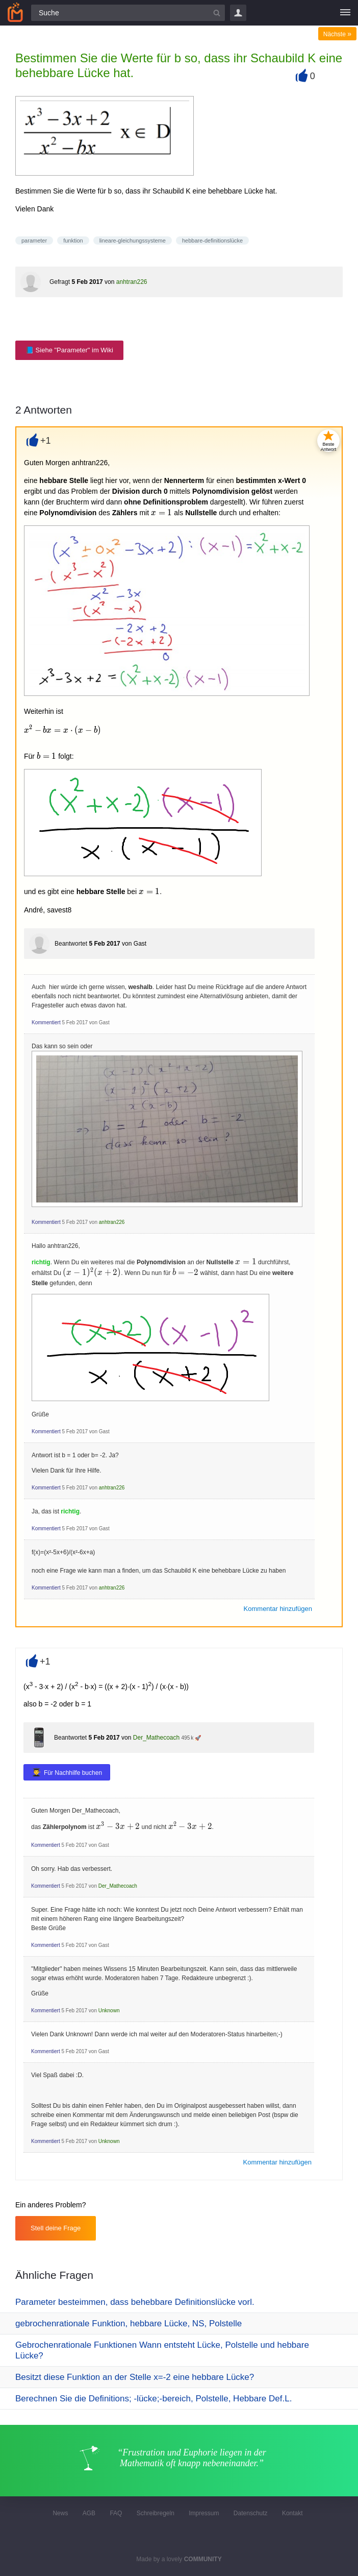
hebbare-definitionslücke (212, 240)
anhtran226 (131, 281)
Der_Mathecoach (156, 1737)
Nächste (337, 34)
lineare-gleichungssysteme (132, 240)
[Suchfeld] (128, 13)
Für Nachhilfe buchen (73, 1772)
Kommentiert (46, 1022)
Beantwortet (71, 943)
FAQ (116, 2513)
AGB (89, 2513)
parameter (34, 240)
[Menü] (345, 13)
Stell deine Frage (56, 2228)
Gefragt (59, 281)
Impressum (204, 2513)
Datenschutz (251, 2513)
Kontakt (292, 2513)
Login (238, 13)
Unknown (109, 2010)
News (60, 2513)
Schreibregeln (155, 2513)
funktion (73, 240)
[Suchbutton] (217, 13)
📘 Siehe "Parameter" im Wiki (69, 350)
